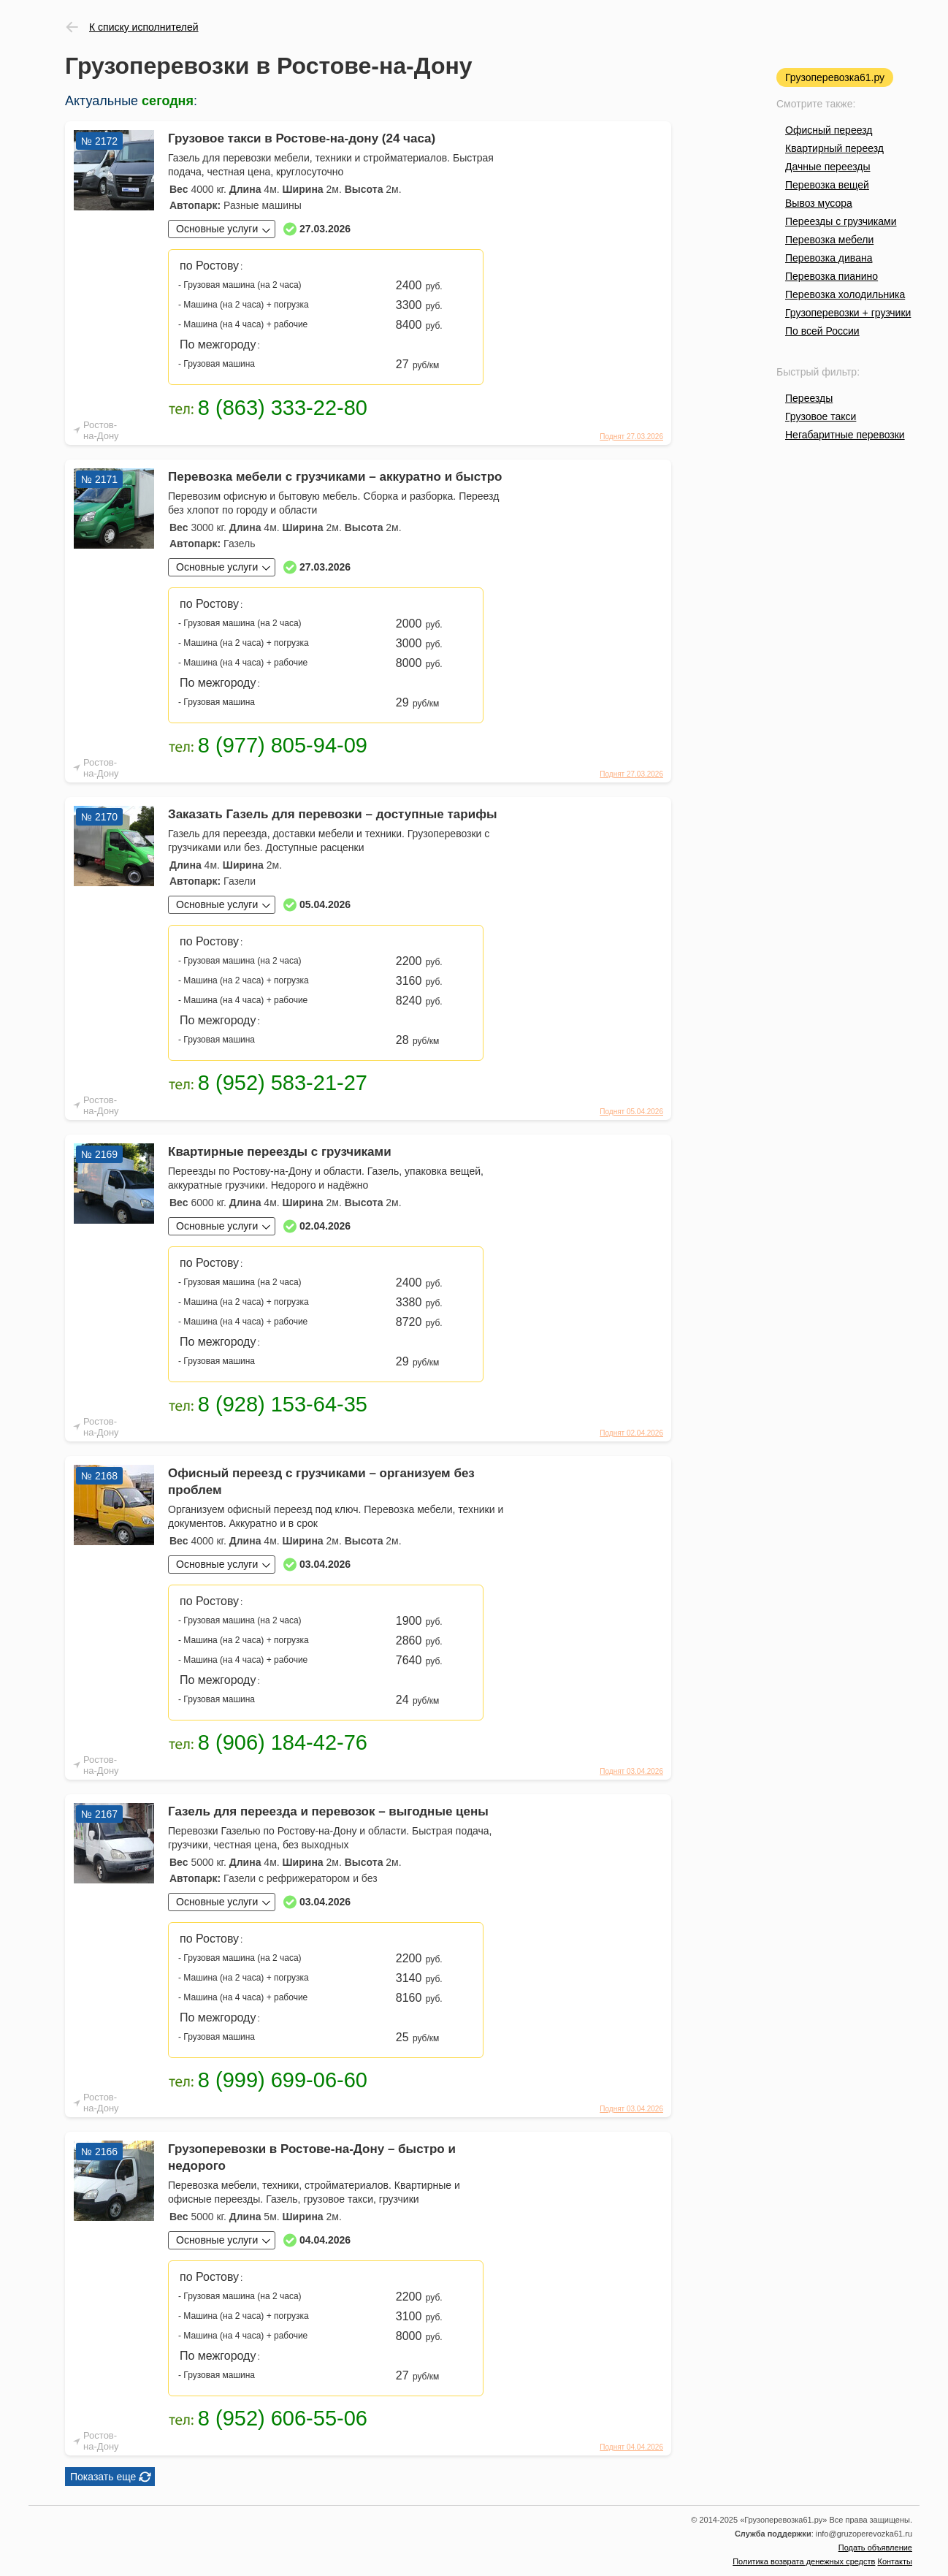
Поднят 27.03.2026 (631, 436)
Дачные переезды (827, 166)
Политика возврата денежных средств (804, 2561)
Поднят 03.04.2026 (631, 1771)
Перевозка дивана (828, 258)
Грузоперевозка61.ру (834, 77)
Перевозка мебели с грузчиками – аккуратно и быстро (335, 477)
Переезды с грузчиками (841, 221)
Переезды (809, 398)
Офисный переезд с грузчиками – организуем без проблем (321, 1481)
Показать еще (103, 2476)
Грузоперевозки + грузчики (848, 313)
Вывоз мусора (818, 203)
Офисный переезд (828, 130)
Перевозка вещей (827, 185)
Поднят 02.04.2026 (631, 1433)
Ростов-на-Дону (101, 430)
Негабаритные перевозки (845, 435)
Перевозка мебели (829, 239)
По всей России (822, 331)
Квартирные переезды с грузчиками (279, 1152)
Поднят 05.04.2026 (631, 1112)
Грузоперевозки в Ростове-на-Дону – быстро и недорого (312, 2157)
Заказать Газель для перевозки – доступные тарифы (332, 814)
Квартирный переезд (834, 148)
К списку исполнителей (144, 27)
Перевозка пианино (831, 276)
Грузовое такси (820, 416)
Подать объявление (875, 2547)
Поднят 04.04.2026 (631, 2447)
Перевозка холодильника (845, 294)
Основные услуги (217, 229)
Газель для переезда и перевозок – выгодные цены (328, 1811)
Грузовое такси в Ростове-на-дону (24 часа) (301, 138)
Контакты (894, 2561)
